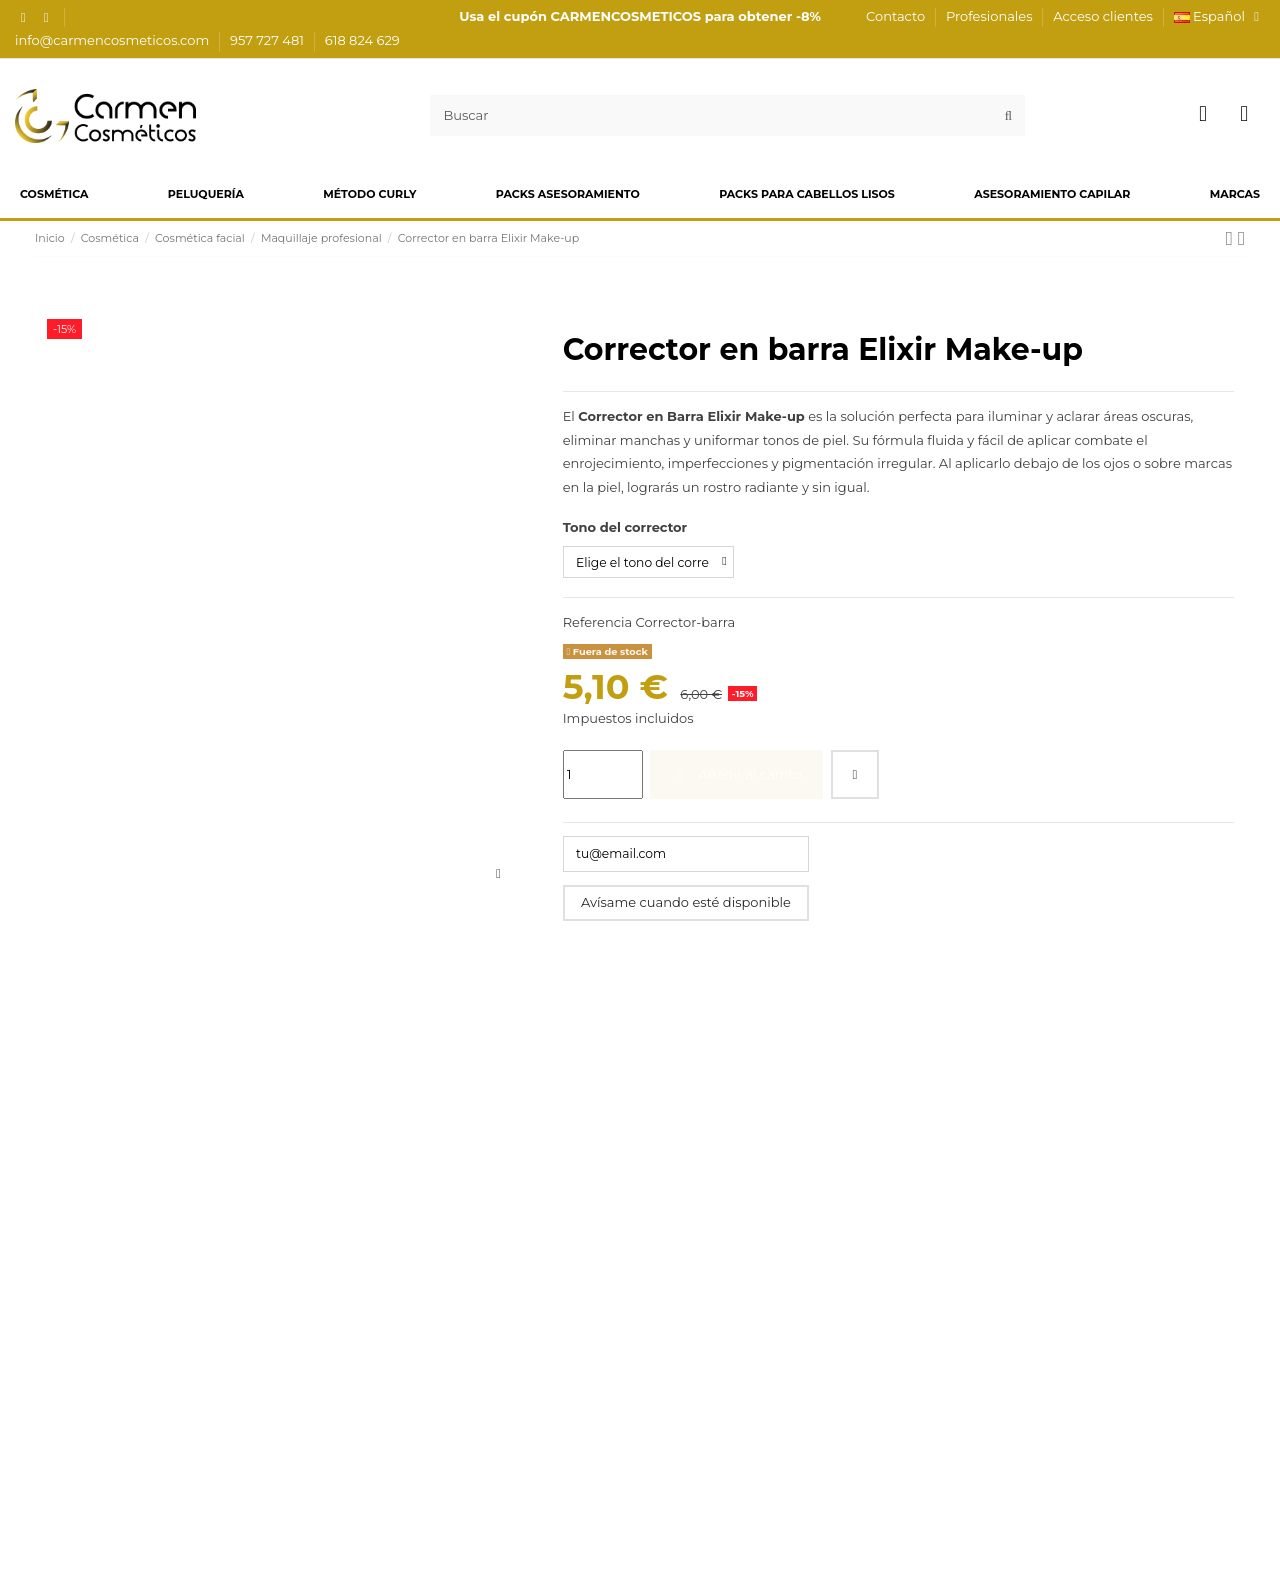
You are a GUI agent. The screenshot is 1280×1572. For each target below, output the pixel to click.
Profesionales (991, 16)
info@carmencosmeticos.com (114, 40)
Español (1219, 16)
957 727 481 (268, 40)
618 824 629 (362, 40)
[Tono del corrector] (654, 563)
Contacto (897, 16)
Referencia (597, 624)
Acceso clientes (1103, 16)
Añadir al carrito (737, 776)
